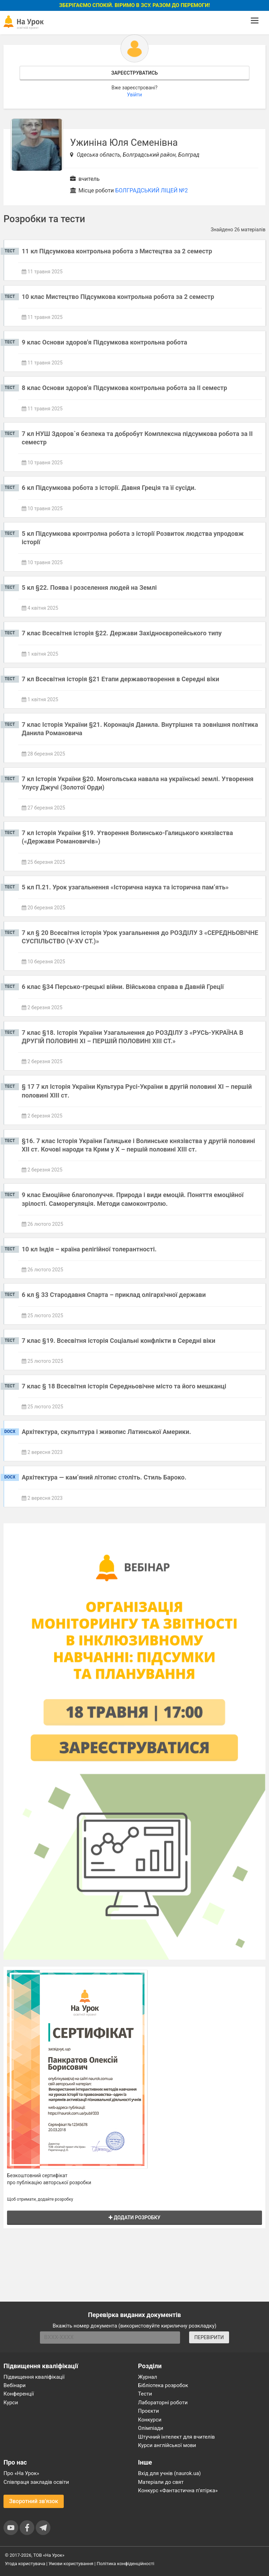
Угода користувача (25, 2563)
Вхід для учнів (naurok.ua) (169, 2473)
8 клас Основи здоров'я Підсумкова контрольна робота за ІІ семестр (124, 387)
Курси (11, 2402)
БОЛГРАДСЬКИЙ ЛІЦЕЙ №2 (151, 190)
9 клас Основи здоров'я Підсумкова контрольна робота (104, 342)
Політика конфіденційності (125, 2563)
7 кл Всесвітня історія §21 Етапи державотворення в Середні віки (120, 679)
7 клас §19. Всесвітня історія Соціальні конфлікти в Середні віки (118, 1340)
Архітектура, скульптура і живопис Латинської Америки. (106, 1431)
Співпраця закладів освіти (36, 2482)
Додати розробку (134, 2217)
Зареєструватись (134, 73)
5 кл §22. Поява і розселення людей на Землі (89, 587)
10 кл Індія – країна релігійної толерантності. (89, 1249)
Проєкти (148, 2411)
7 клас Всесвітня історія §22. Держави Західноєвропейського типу (122, 633)
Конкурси (149, 2420)
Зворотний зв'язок (33, 2501)
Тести (145, 2394)
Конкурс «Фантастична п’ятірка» (178, 2490)
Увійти (134, 94)
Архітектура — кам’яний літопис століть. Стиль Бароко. (104, 1477)
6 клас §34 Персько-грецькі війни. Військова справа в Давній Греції (123, 986)
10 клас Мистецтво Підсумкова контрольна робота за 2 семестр (118, 296)
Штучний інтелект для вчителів (176, 2437)
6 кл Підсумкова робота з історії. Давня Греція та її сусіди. (109, 487)
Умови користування (71, 2563)
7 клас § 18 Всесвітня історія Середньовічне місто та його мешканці (124, 1386)
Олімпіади (150, 2428)
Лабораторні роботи (163, 2402)
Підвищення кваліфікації (34, 2377)
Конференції (19, 2394)
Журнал (147, 2377)
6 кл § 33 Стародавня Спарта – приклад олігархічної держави (114, 1294)
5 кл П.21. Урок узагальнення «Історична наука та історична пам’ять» (125, 887)
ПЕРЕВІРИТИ (209, 2337)
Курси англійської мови (167, 2445)
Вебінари (15, 2385)
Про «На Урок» (21, 2473)
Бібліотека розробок (163, 2385)
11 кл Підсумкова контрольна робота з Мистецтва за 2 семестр (117, 251)
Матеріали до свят (161, 2482)
